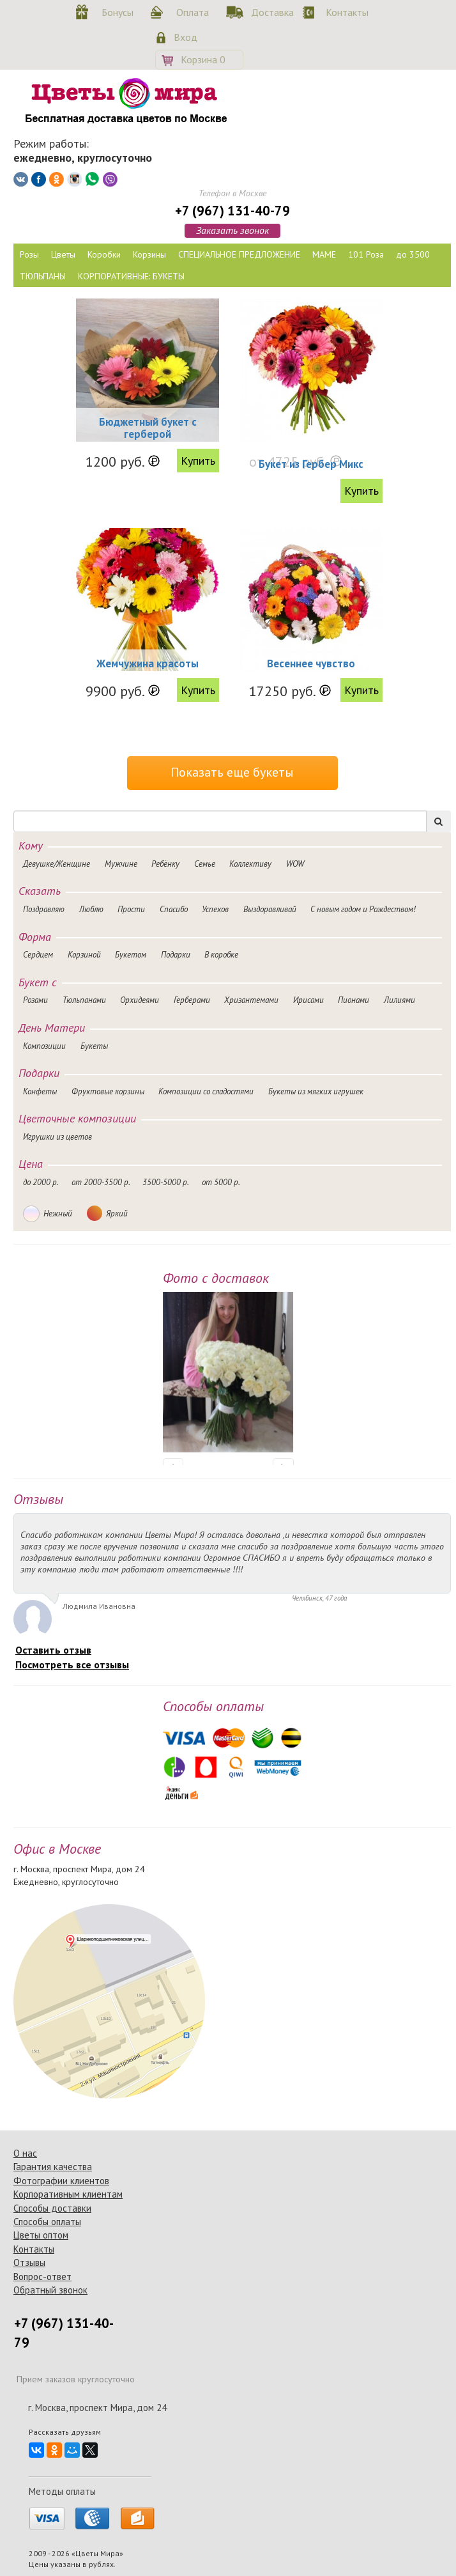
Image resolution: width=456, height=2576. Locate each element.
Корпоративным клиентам (68, 2194)
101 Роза (366, 254)
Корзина (203, 59)
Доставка (270, 12)
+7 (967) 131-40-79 (232, 210)
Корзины (149, 254)
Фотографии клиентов (61, 2181)
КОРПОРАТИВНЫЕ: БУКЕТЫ (131, 276)
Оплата (192, 12)
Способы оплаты (47, 2221)
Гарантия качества (52, 2167)
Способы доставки (52, 2208)
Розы (29, 254)
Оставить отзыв (53, 1649)
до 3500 (413, 254)
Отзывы (29, 2262)
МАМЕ (324, 254)
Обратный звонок (50, 2290)
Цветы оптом (40, 2235)
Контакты (345, 12)
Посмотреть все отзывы (72, 1664)
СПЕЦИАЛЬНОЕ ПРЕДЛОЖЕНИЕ (239, 254)
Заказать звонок (232, 230)
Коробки (104, 254)
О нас (25, 2153)
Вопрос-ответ (42, 2276)
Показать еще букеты (232, 772)
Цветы (63, 254)
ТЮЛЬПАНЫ (43, 276)
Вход (185, 37)
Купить (198, 460)
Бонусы (117, 12)
